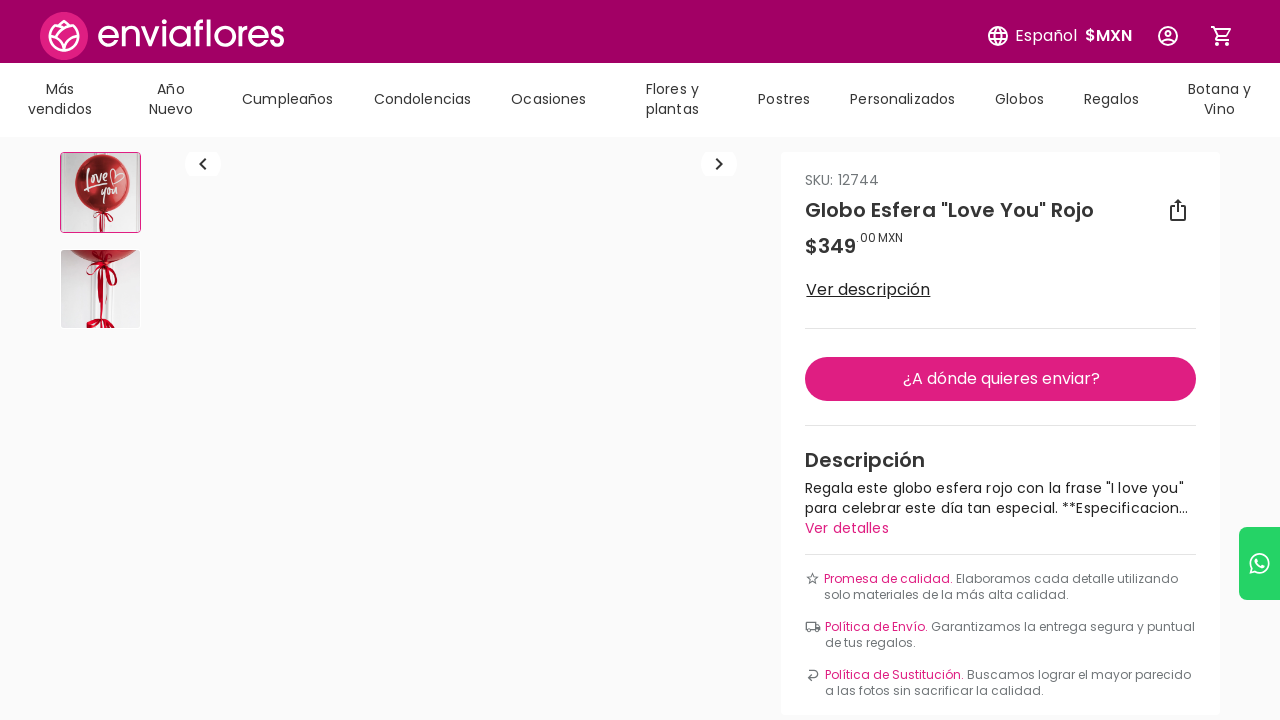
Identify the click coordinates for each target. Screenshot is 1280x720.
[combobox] (640, 220)
